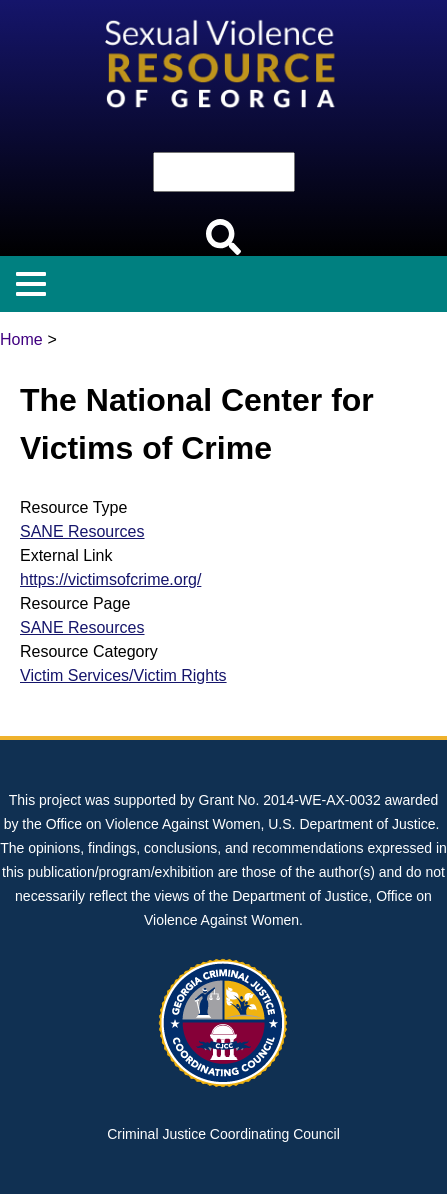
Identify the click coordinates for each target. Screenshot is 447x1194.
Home (21, 339)
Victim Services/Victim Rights (123, 675)
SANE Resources (82, 531)
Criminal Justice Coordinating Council (223, 1134)
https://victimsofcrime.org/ (110, 579)
